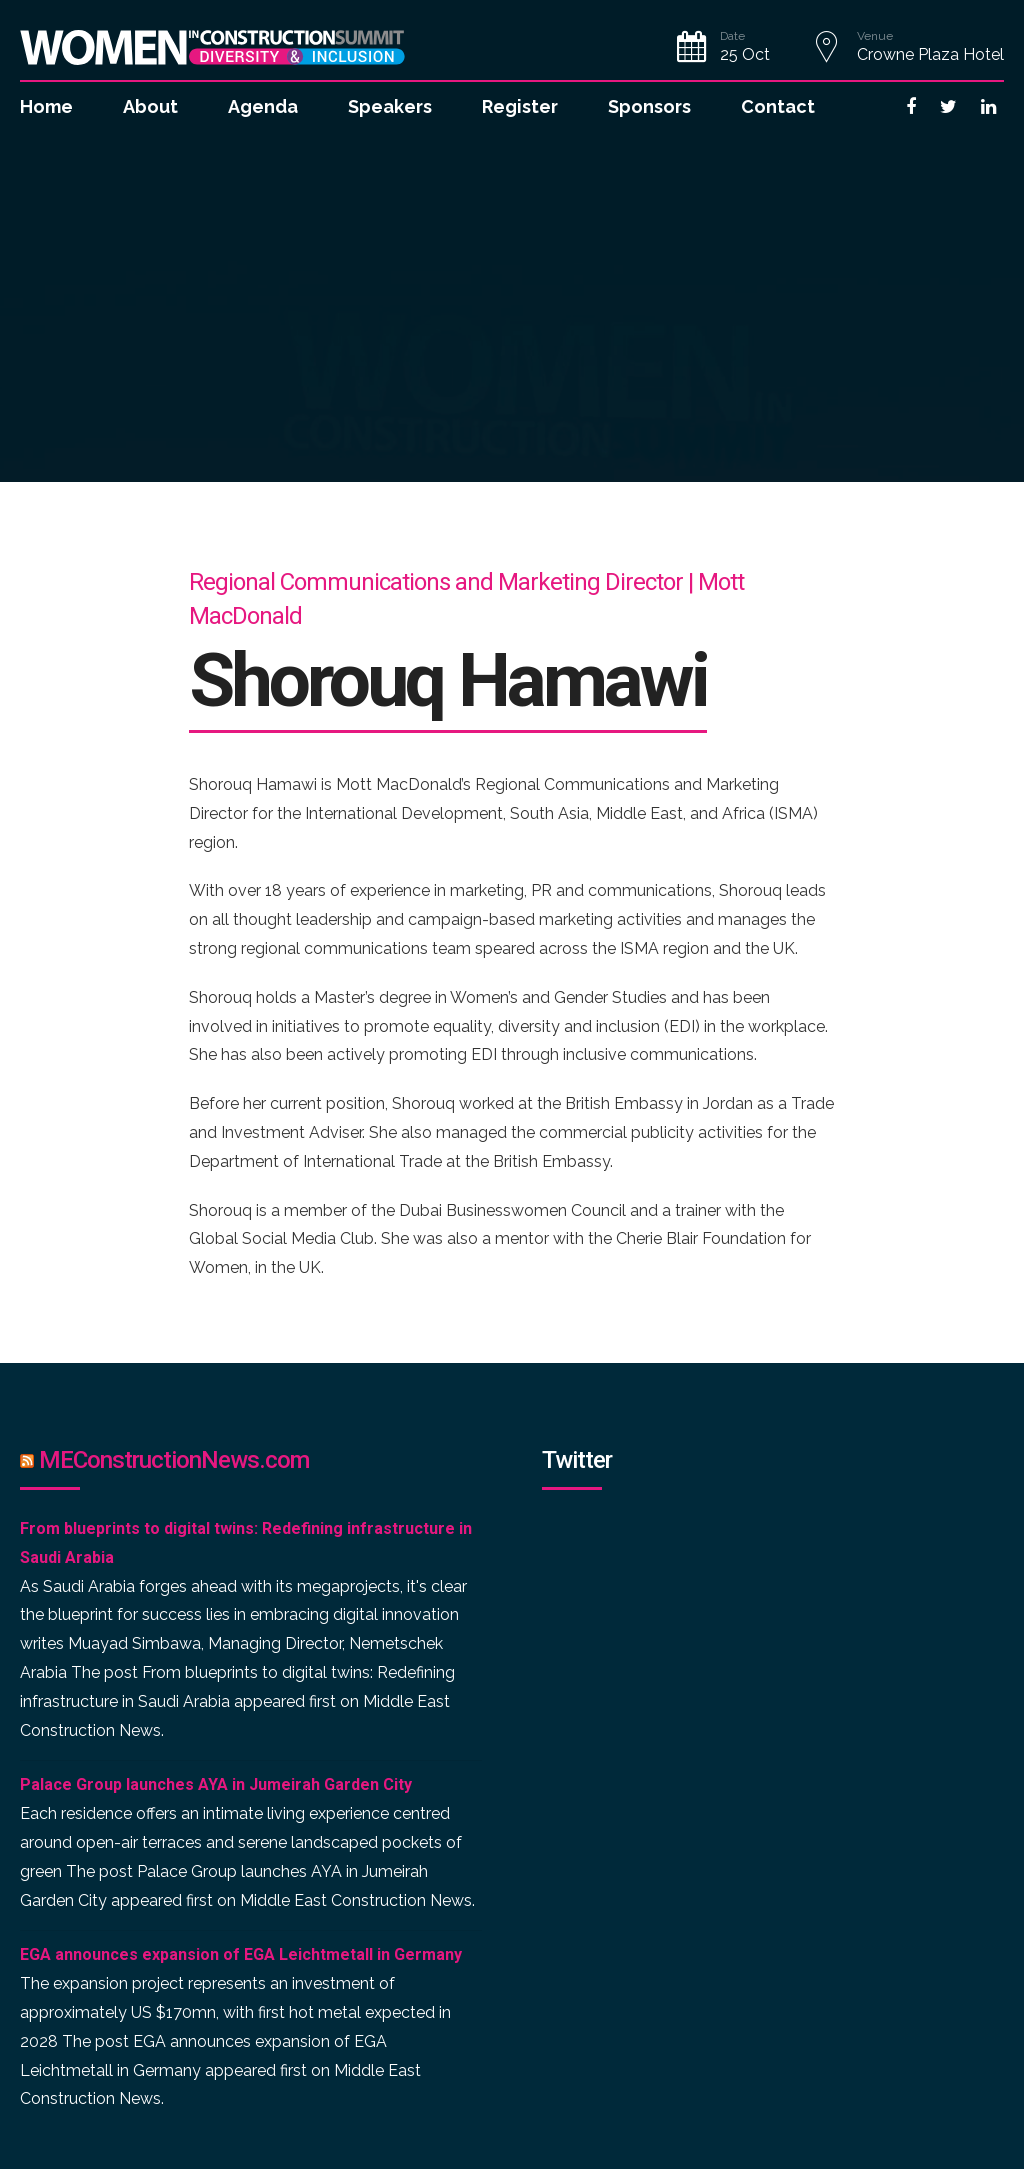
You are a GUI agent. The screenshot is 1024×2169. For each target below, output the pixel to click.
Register (520, 106)
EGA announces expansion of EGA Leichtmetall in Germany (241, 1954)
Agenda (263, 106)
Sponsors (649, 106)
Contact (778, 106)
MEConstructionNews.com (174, 1460)
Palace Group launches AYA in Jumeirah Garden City (216, 1784)
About (150, 106)
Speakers (390, 106)
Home (46, 106)
